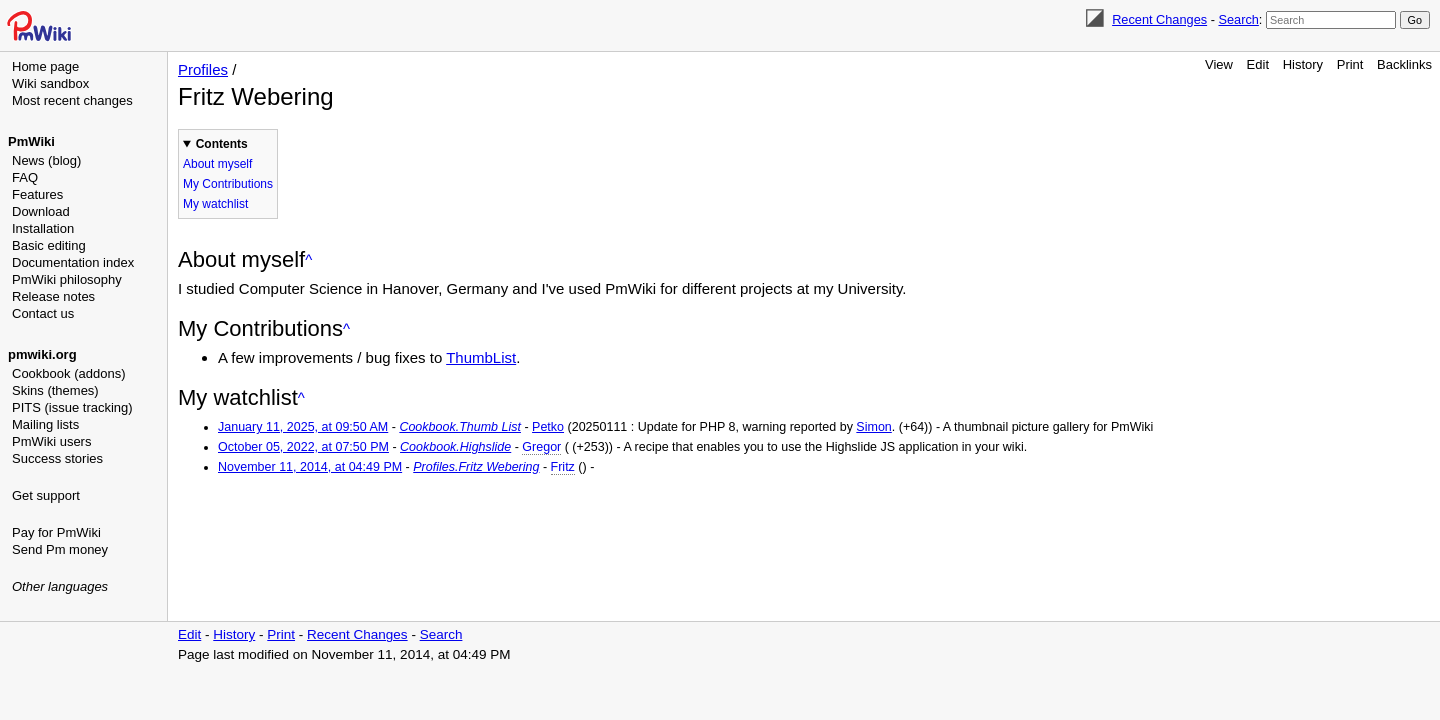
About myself (217, 164)
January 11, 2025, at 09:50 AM (303, 427)
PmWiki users (51, 441)
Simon (873, 427)
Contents (222, 144)
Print (1350, 64)
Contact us (43, 313)
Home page (45, 66)
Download (41, 211)
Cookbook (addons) (68, 373)
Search (1238, 19)
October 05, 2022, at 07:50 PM (303, 447)
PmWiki (31, 141)
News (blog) (46, 160)
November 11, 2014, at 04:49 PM (310, 467)
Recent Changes (1159, 19)
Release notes (53, 296)
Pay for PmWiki (56, 532)
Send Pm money (60, 549)
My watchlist (215, 204)
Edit (1258, 64)
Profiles (203, 69)
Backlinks (1404, 64)
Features (37, 194)
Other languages (60, 586)
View (1219, 64)
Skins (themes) (55, 390)
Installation (43, 228)
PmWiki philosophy (67, 279)
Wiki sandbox (50, 83)
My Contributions (228, 184)
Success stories (57, 458)
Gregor (541, 447)
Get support (46, 495)
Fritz (563, 467)
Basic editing (49, 245)
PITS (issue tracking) (72, 407)
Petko (548, 427)
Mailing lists (45, 424)
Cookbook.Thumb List (460, 427)
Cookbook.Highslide (455, 447)
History (1303, 64)
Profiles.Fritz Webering (476, 467)
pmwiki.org (42, 354)
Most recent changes (72, 100)
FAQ (25, 177)
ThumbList (481, 357)
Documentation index (73, 262)
